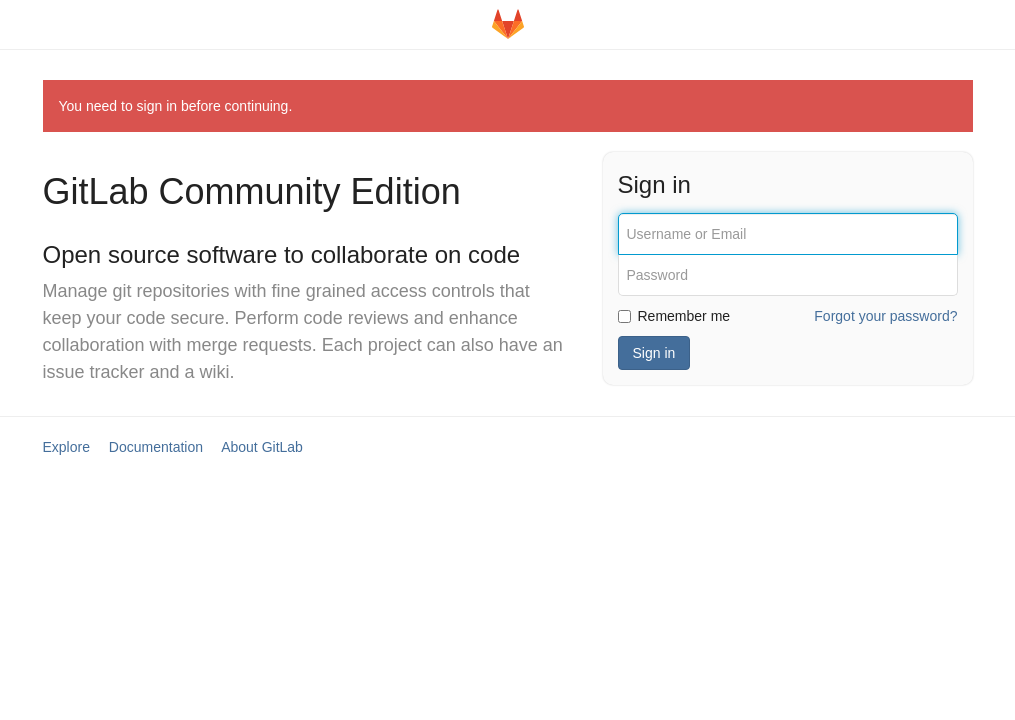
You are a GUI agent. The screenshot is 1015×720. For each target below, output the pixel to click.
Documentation (156, 447)
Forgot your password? (885, 316)
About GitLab (262, 447)
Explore (66, 447)
